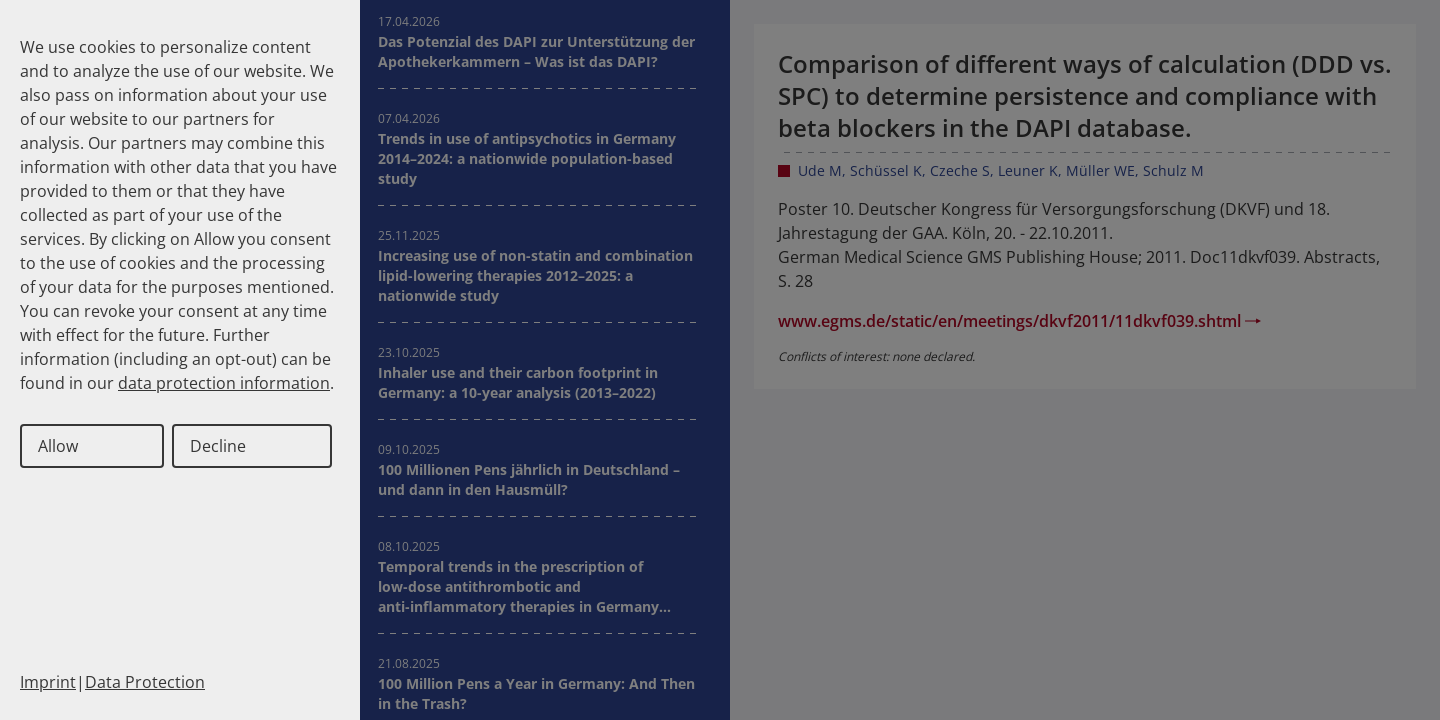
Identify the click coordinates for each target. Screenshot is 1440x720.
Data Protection (145, 682)
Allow (58, 446)
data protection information (224, 383)
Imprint (48, 682)
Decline (218, 446)
